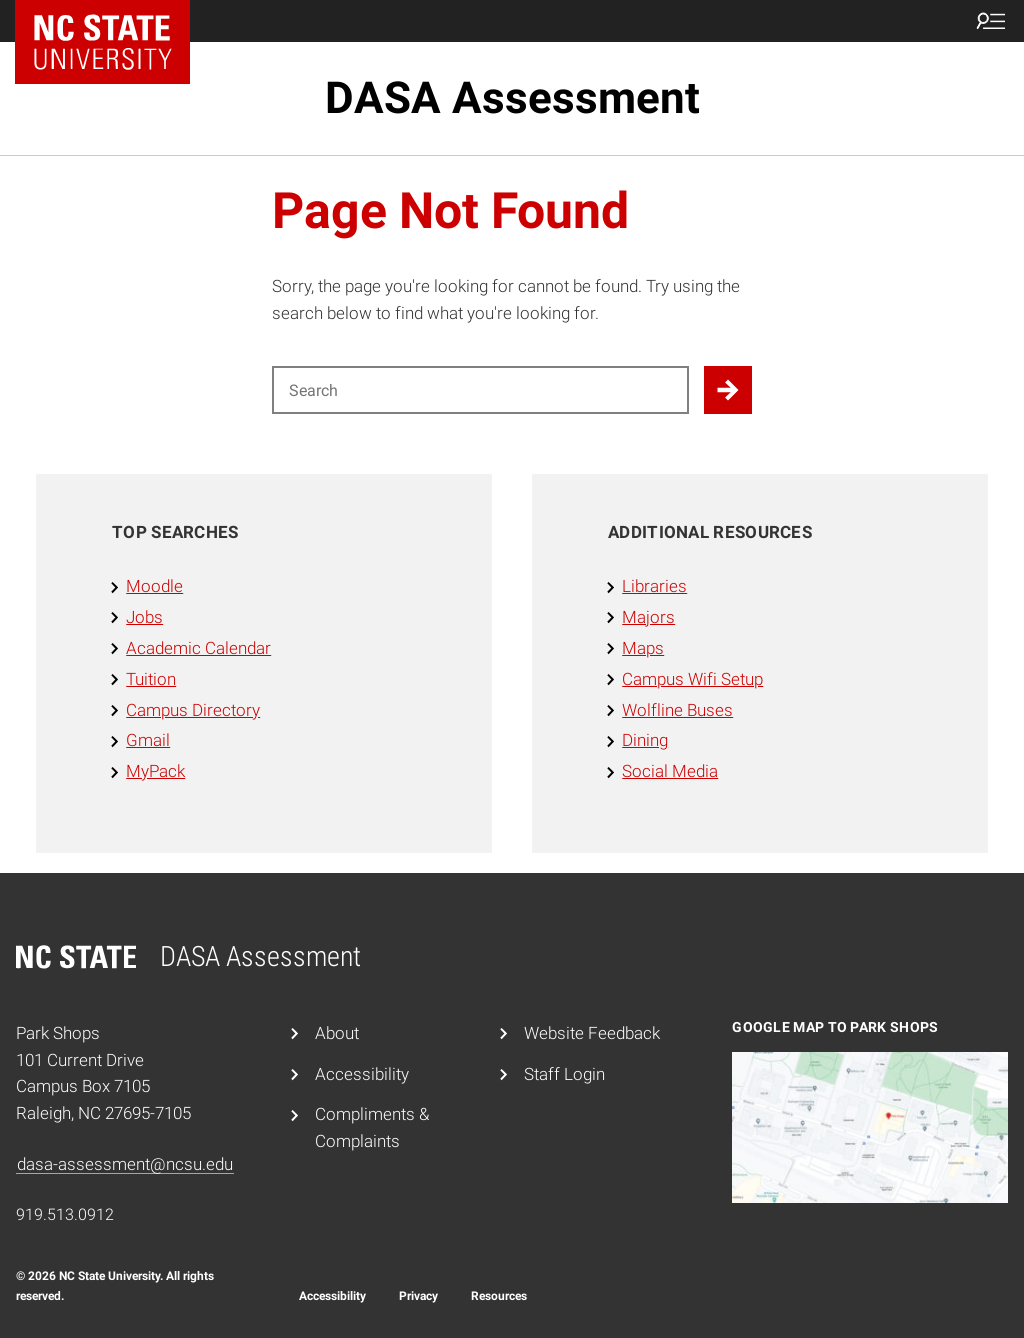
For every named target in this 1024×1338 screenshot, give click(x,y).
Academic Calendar (198, 648)
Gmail (148, 740)
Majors (648, 617)
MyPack (155, 771)
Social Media (670, 771)
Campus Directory (193, 710)
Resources (499, 1296)
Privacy (418, 1296)
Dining (645, 740)
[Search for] (480, 390)
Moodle (154, 586)
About (337, 1033)
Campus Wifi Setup (692, 679)
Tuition (151, 679)
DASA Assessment (512, 98)
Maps (643, 648)
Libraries (654, 586)
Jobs (144, 617)
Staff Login (564, 1074)
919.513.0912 (65, 1214)
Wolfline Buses (677, 710)
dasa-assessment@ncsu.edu (125, 1164)
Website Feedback (592, 1033)
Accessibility (362, 1074)
